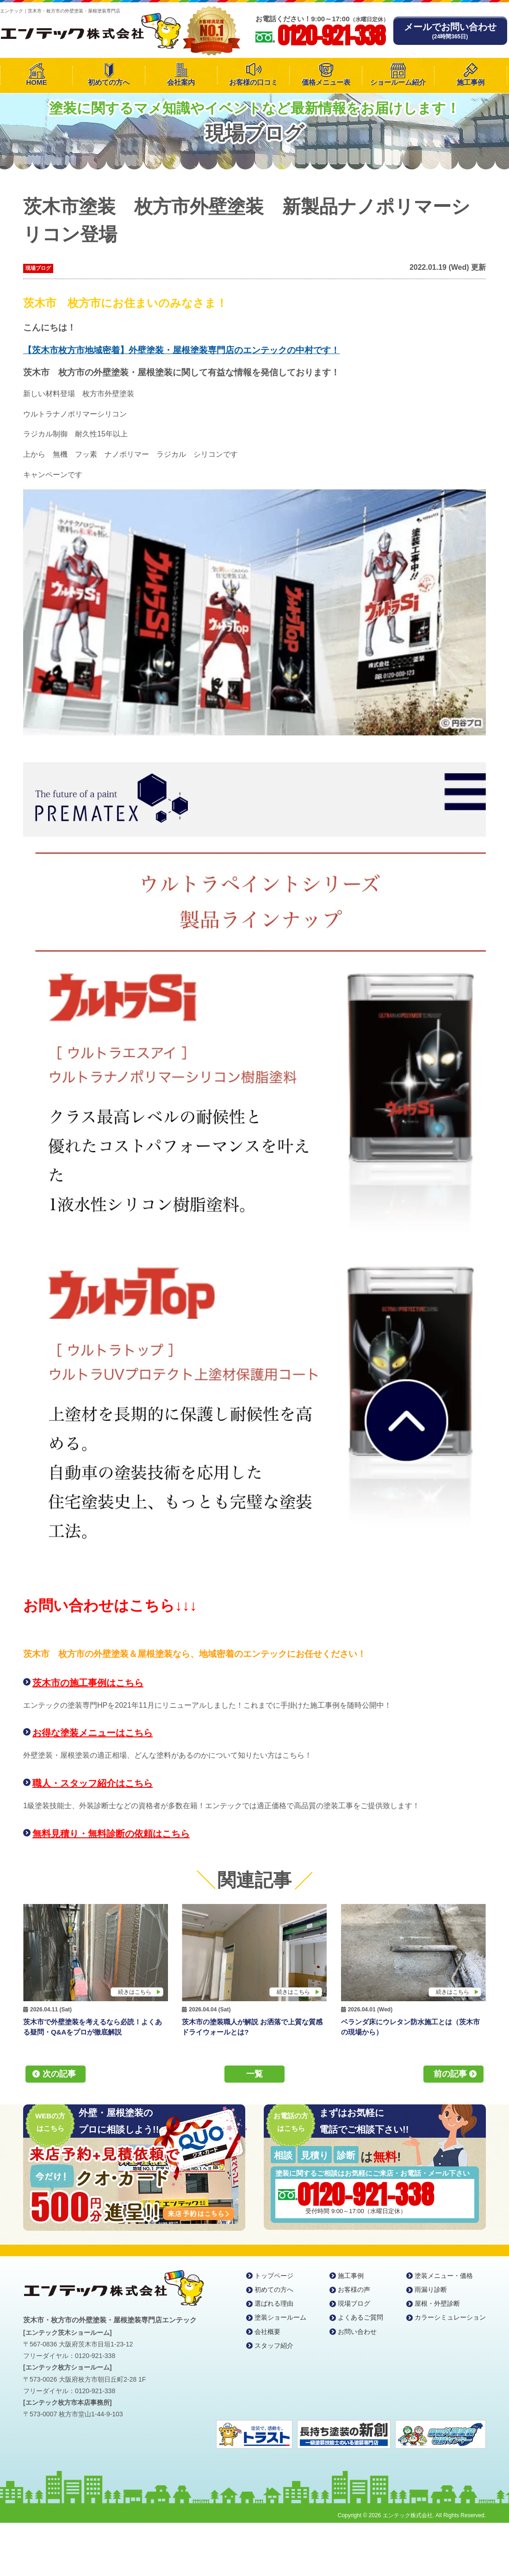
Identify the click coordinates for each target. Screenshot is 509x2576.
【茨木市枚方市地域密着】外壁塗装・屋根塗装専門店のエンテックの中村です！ (181, 350)
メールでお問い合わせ (450, 31)
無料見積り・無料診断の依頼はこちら (111, 1834)
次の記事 (59, 2073)
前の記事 (450, 2073)
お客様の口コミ (253, 82)
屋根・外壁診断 (437, 2303)
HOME (36, 82)
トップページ (273, 2275)
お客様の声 (354, 2289)
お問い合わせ (357, 2331)
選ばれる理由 (273, 2303)
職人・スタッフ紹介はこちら (92, 1783)
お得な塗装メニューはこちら (92, 1733)
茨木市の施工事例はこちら (87, 1683)
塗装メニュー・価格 (444, 2275)
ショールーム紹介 (398, 82)
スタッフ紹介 (273, 2345)
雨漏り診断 (431, 2289)
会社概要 (267, 2331)
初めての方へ (109, 82)
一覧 (254, 2073)
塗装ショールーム (280, 2317)
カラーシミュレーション (450, 2317)
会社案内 (181, 82)
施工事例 (470, 82)
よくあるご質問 (360, 2317)
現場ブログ (38, 268)
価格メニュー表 (326, 82)
